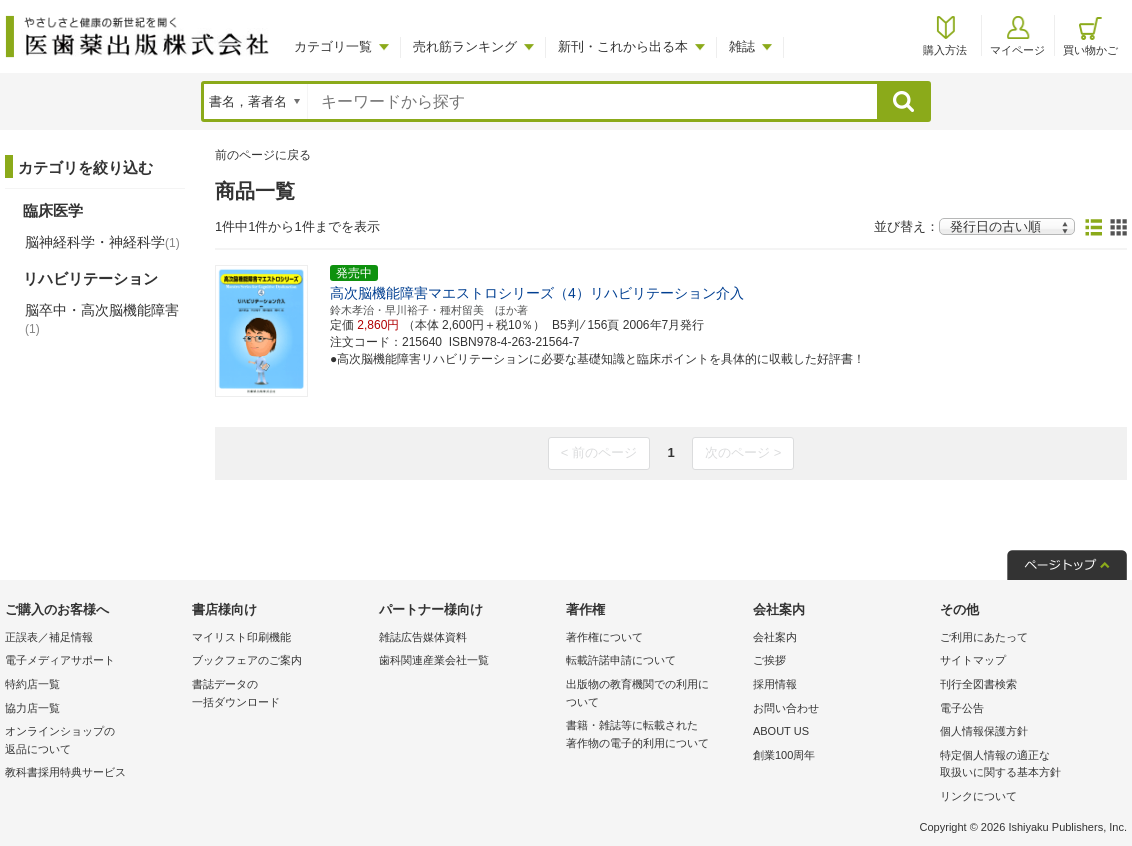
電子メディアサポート (60, 660)
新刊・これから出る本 (623, 46)
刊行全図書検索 (978, 684)
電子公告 (962, 708)
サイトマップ (973, 660)
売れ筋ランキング (465, 46)
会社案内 (775, 637)
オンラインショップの (93, 741)
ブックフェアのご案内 (247, 660)
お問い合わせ (786, 708)
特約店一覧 (32, 684)
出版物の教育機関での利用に (654, 694)
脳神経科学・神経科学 (102, 242)
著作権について (604, 637)
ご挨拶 (769, 660)
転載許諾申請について (621, 660)
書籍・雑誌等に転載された (654, 735)
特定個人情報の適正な (1028, 765)
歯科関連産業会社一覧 (434, 660)
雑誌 (742, 46)
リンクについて (978, 796)
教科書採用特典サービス (65, 772)
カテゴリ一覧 (333, 46)
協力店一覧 (32, 708)
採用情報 (775, 684)
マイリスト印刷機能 (241, 637)
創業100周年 (784, 755)
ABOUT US (781, 731)
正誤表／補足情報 (49, 637)
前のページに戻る (263, 155)
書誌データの (280, 694)
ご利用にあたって (984, 637)
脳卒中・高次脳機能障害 (102, 319)
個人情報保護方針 (984, 731)
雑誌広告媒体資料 (423, 637)
